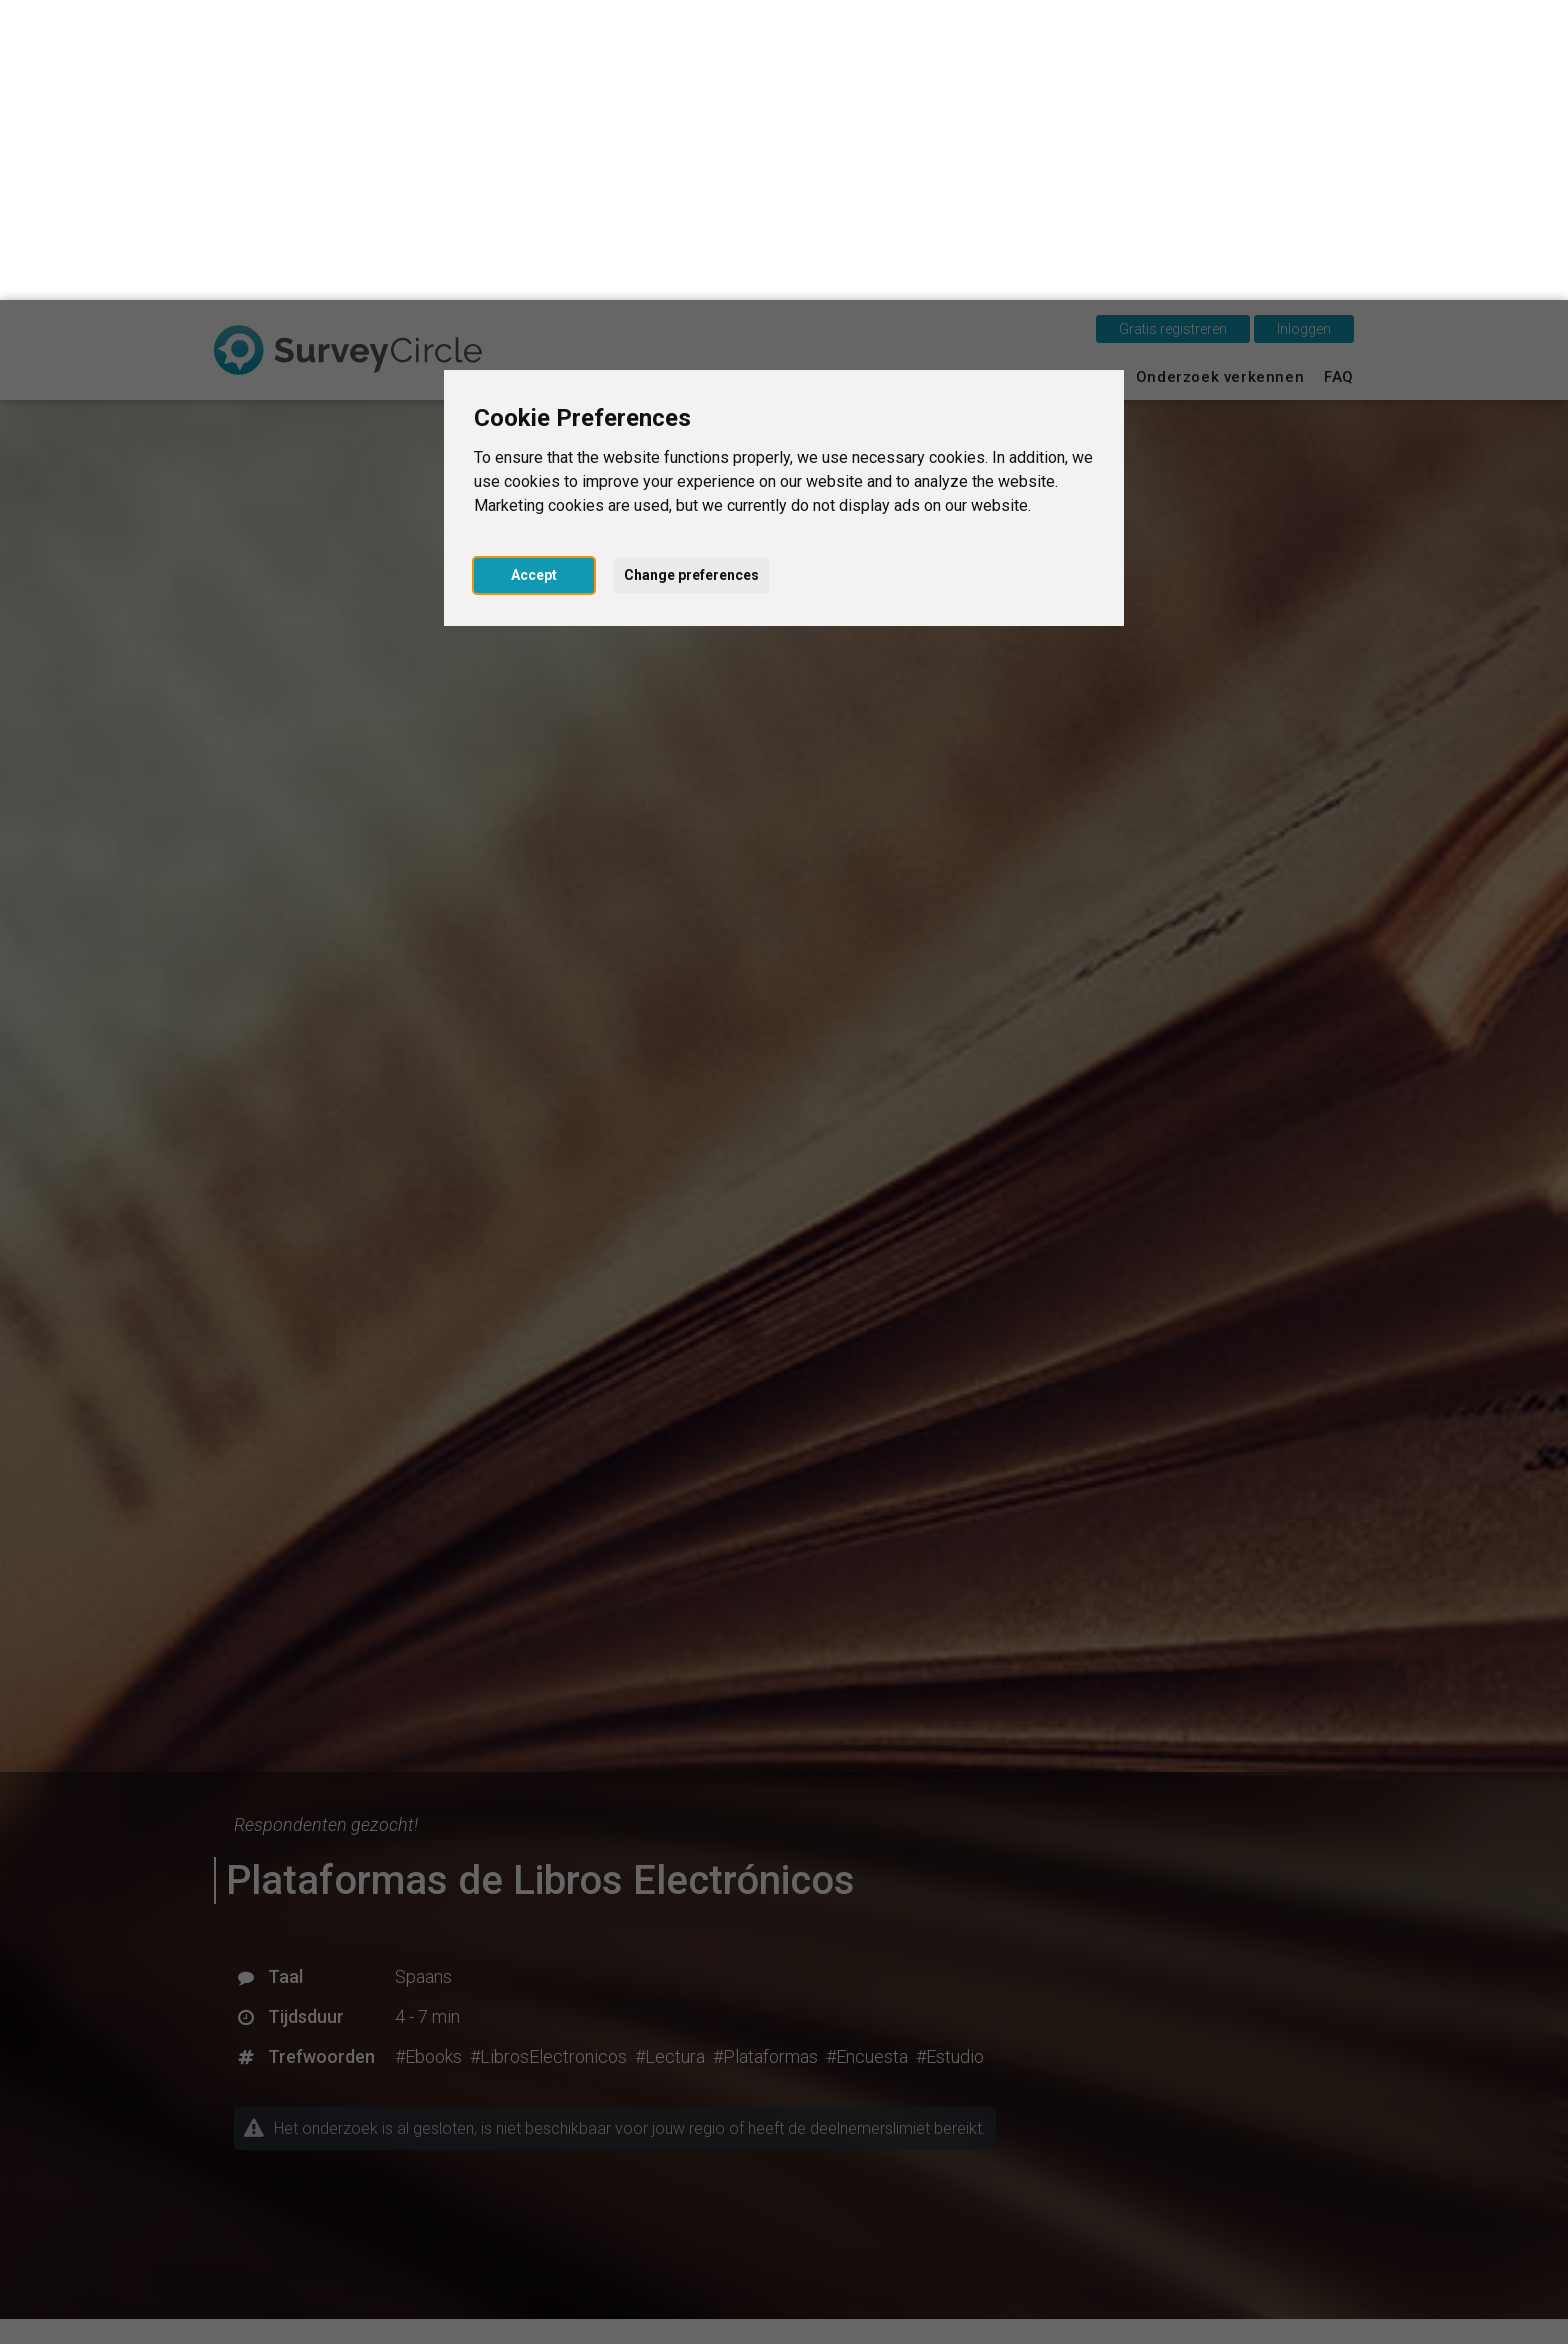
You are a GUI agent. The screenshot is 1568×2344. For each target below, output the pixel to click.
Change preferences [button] (691, 275)
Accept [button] (534, 275)
